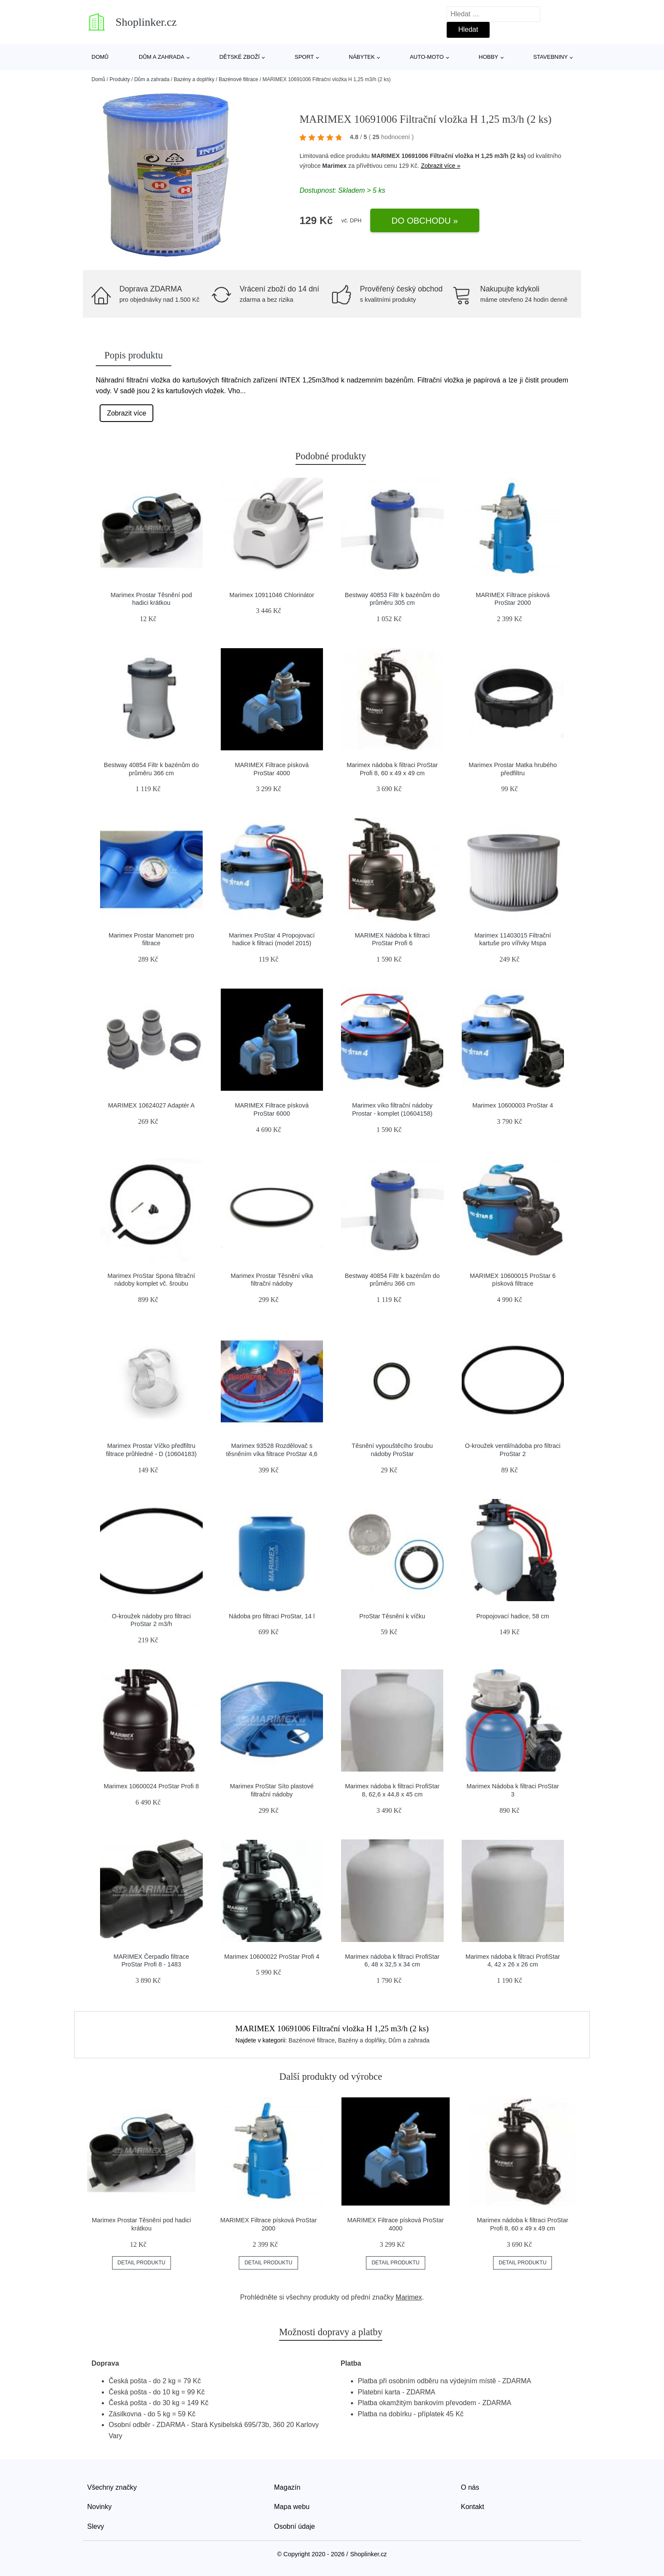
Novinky (99, 2506)
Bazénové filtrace (238, 79)
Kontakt (472, 2506)
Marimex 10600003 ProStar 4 (512, 1105)
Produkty (120, 79)
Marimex (334, 165)
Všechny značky (112, 2487)
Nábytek (362, 57)
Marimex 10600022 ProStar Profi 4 (272, 1956)
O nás (470, 2487)
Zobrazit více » (440, 165)
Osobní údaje (294, 2526)
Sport (304, 57)
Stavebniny (550, 57)
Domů (100, 57)
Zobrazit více (126, 413)
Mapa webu (292, 2506)
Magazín (287, 2487)
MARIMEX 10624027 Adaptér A (151, 1105)
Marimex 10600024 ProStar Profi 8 (151, 1786)
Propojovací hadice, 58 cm (512, 1616)
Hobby (489, 57)
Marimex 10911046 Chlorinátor (271, 595)
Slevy (95, 2526)
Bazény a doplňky (194, 79)
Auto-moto (427, 57)
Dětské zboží (239, 57)
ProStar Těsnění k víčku (392, 1616)
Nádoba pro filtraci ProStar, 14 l (272, 1616)
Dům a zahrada (161, 57)
